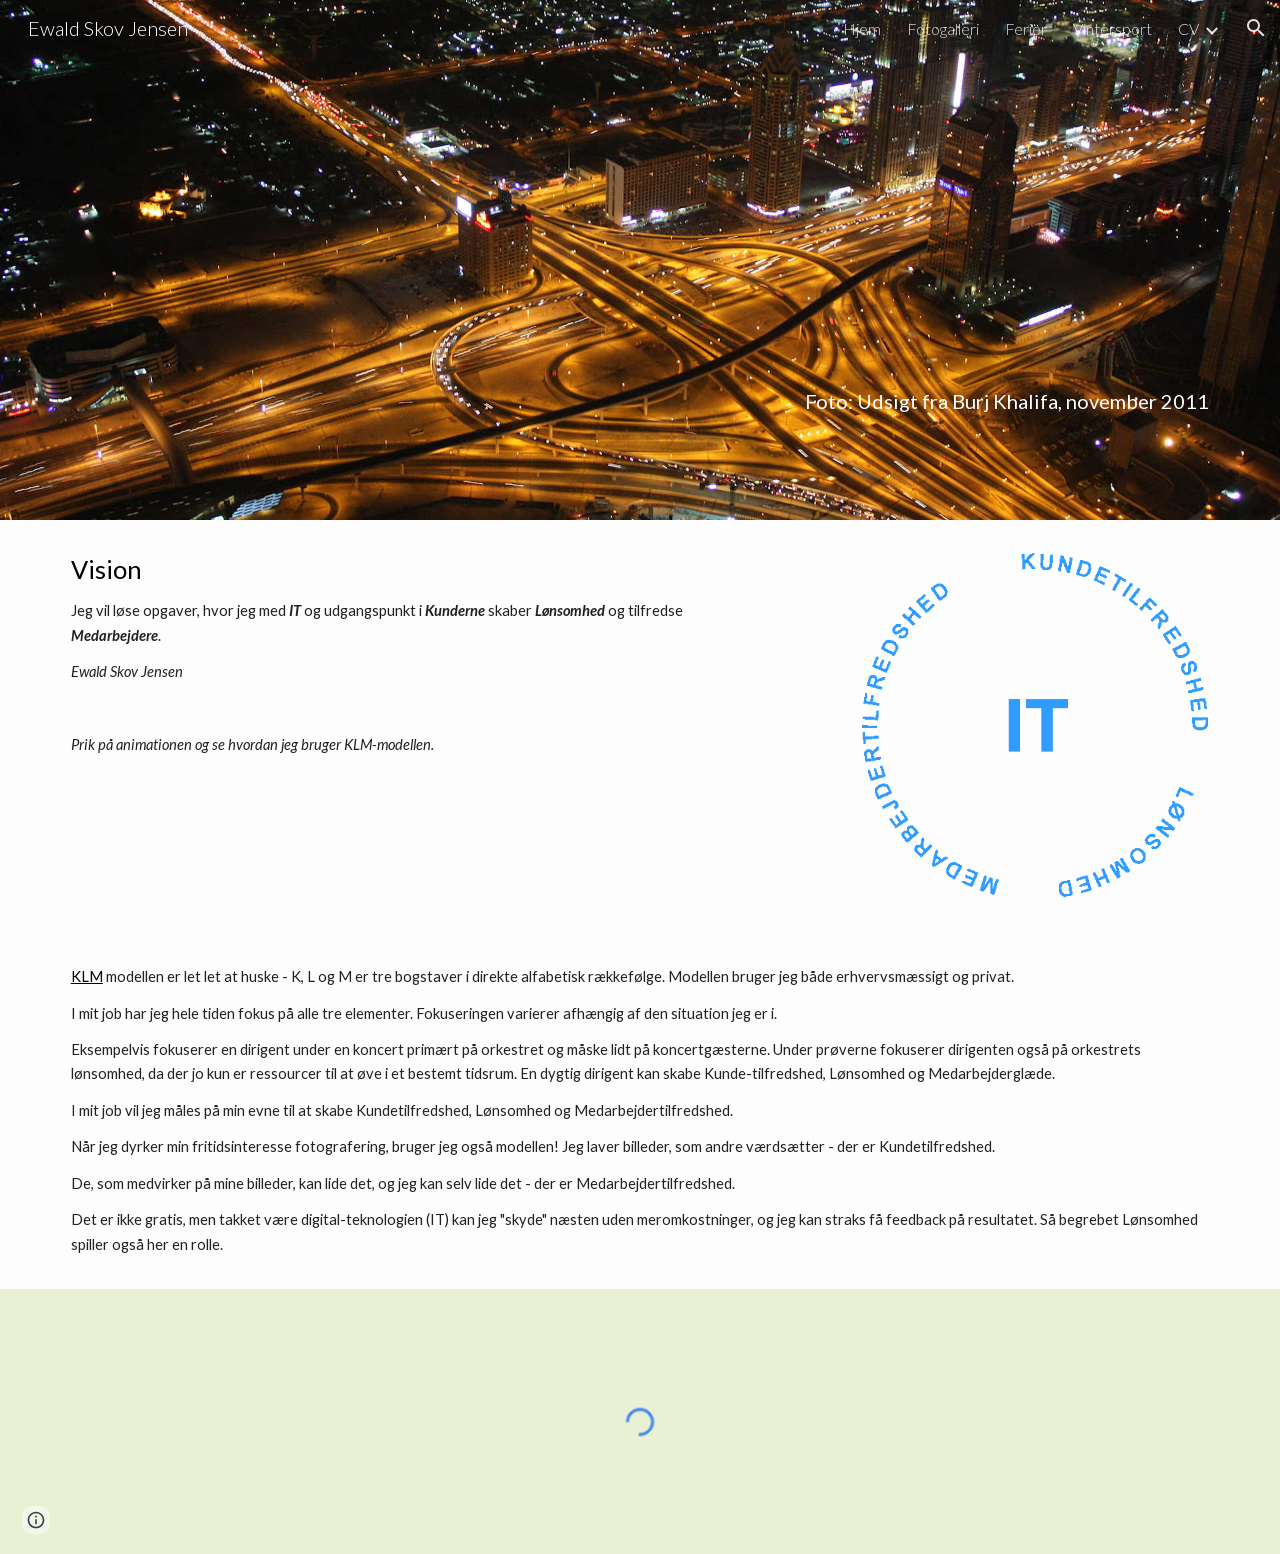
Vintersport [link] (1112, 28)
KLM (87, 976)
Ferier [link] (1026, 28)
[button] (1256, 28)
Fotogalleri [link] (943, 28)
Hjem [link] (862, 28)
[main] (640, 259)
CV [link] (1188, 28)
